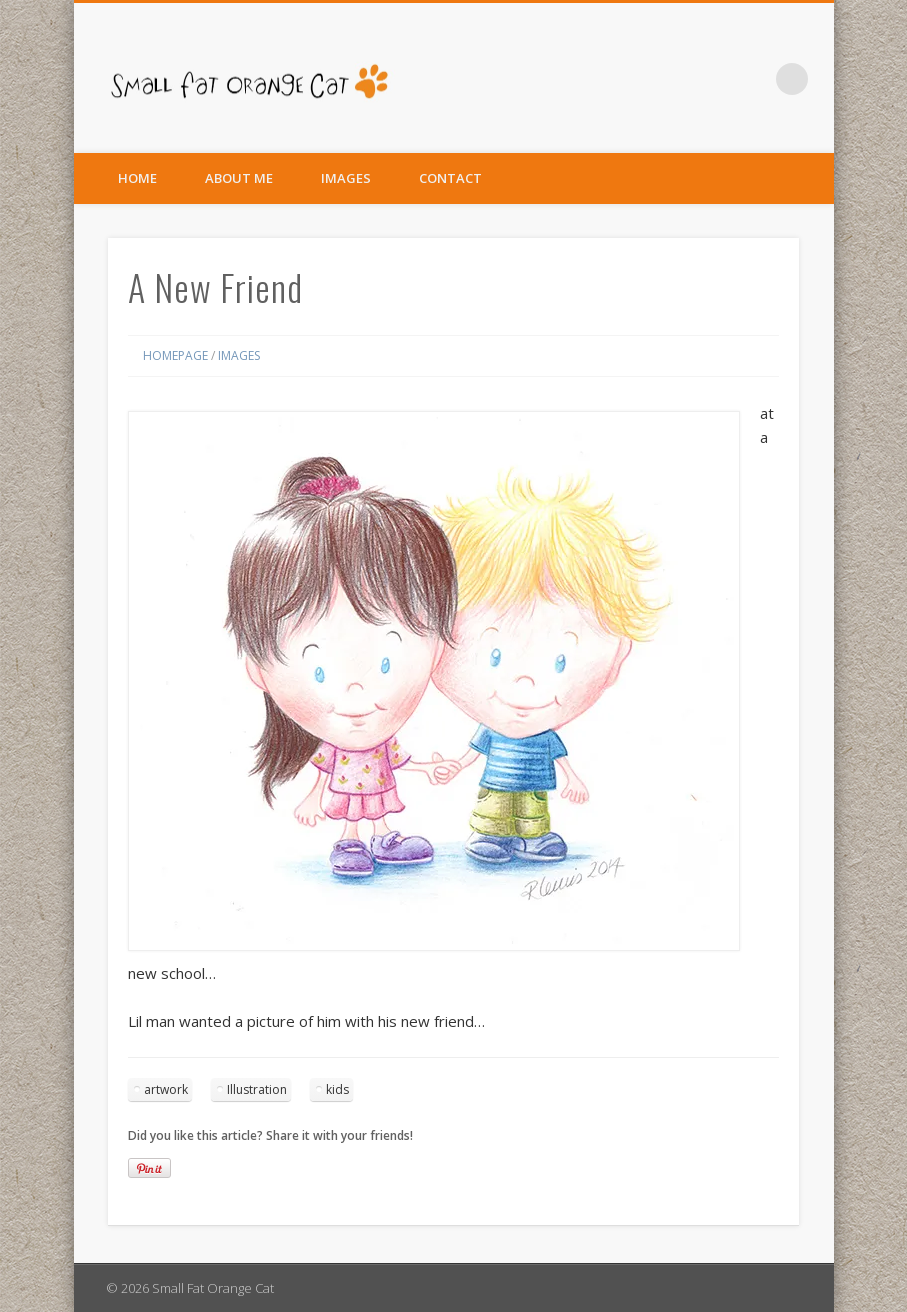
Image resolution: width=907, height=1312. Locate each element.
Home (137, 178)
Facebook (751, 79)
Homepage (175, 355)
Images (346, 178)
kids (337, 1089)
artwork (166, 1089)
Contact (450, 178)
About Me (239, 178)
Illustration (257, 1089)
